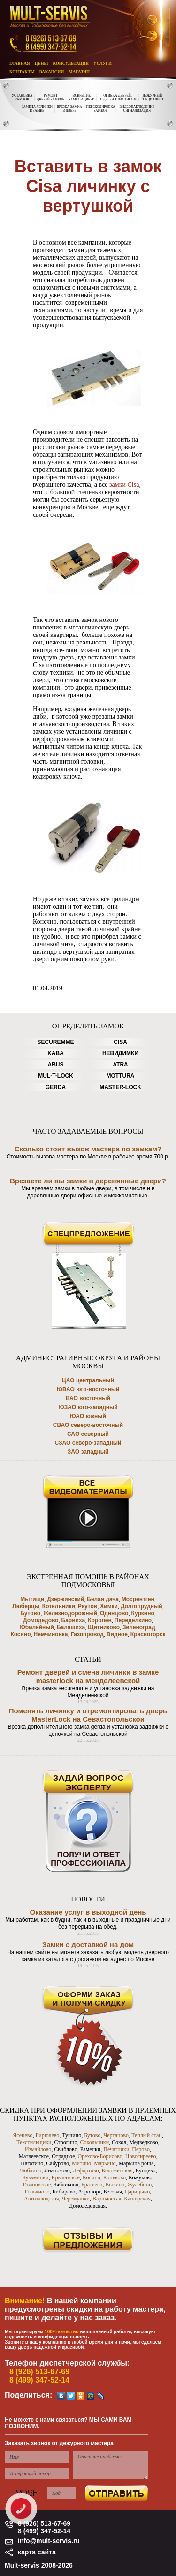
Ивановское (37, 2184)
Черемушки (75, 2198)
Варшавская (106, 2198)
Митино (81, 2163)
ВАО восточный (88, 1398)
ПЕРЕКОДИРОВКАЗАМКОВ (100, 109)
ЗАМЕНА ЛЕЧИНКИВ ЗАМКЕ (37, 109)
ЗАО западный (88, 1452)
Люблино (30, 2170)
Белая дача (103, 1599)
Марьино (104, 2163)
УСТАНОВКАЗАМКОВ (22, 97)
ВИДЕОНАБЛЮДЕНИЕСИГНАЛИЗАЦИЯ (136, 109)
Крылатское (66, 2177)
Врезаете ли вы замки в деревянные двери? (88, 1181)
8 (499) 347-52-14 (39, 2380)
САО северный (88, 1434)
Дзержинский (65, 1599)
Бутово (30, 1613)
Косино (20, 1634)
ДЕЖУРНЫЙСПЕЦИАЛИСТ (152, 97)
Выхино (114, 2184)
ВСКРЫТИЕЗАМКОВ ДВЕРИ (82, 97)
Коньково (114, 2177)
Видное (117, 1634)
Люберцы (25, 1606)
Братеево (91, 2184)
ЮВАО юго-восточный (88, 1389)
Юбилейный (36, 1627)
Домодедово (41, 1620)
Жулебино (139, 2184)
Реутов (87, 1606)
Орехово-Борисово (100, 2156)
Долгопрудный (141, 1606)
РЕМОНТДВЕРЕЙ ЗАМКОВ (50, 97)
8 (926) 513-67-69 (39, 2372)
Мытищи (32, 1599)
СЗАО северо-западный (88, 1443)
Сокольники (94, 2142)
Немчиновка (51, 1634)
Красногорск (148, 1634)
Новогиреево (140, 2156)
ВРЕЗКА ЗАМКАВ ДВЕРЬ (69, 109)
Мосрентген (138, 1599)
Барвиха (73, 1620)
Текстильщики (33, 2142)
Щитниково (104, 1627)
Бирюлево (47, 2135)
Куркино (142, 1613)
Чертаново (116, 2135)
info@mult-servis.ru (49, 2541)
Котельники (58, 1606)
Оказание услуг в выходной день (88, 1912)
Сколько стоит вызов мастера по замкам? (88, 1149)
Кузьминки (35, 2177)
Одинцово (114, 1613)
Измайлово (38, 2149)
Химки (109, 1606)
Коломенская (117, 2170)
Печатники (116, 2149)
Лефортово (86, 2170)
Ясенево (22, 2135)
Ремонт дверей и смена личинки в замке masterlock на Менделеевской (88, 1676)
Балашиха (71, 1627)
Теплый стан (146, 2135)
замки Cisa (124, 484)
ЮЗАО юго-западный (87, 1407)
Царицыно (137, 2191)
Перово (141, 2149)
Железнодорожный (70, 1613)
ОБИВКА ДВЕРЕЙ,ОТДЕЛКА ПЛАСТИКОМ (117, 97)
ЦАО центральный (88, 1380)
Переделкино (133, 1620)
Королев (100, 1620)
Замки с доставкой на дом (88, 1944)
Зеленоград (138, 1627)
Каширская (137, 2198)
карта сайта (37, 2552)
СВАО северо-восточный (88, 1425)
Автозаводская (41, 2198)
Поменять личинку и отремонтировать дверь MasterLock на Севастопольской (88, 1715)
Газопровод (87, 1634)
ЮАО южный (88, 1416)
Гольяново (37, 2191)
